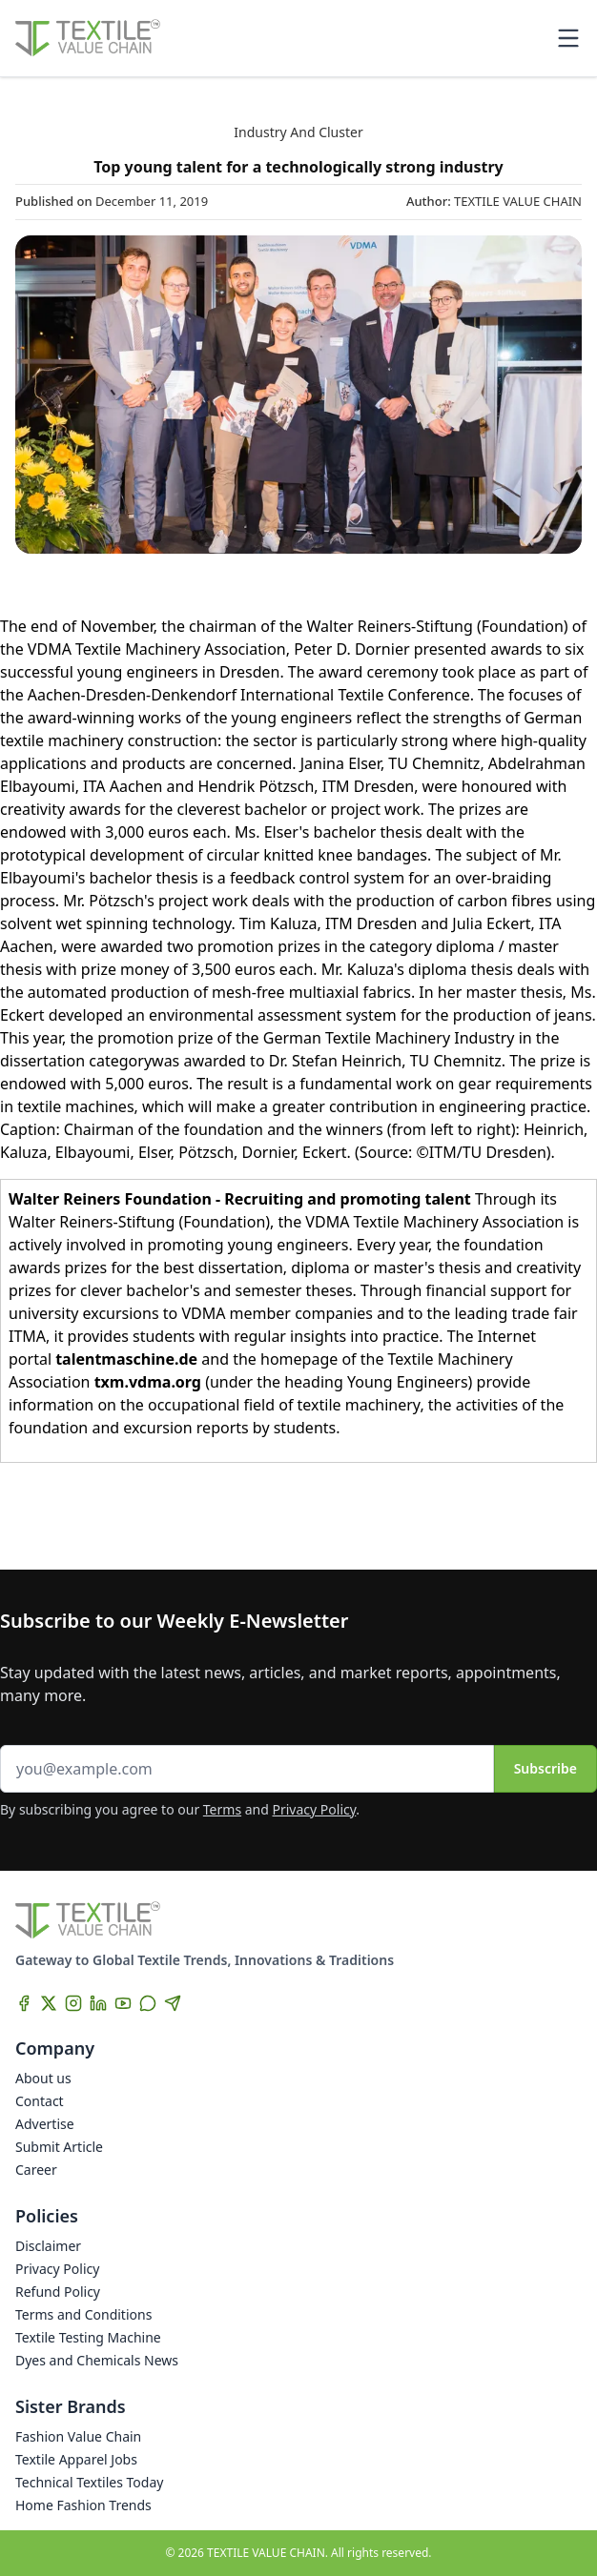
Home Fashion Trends (83, 2505)
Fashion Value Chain (78, 2436)
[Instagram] (73, 2003)
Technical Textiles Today (89, 2482)
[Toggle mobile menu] (568, 38)
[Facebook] (23, 2003)
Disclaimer (48, 2246)
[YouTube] (123, 2003)
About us (43, 2078)
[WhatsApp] (147, 2003)
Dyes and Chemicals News (96, 2360)
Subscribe (545, 1768)
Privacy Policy (315, 1809)
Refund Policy (57, 2291)
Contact (39, 2101)
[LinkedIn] (98, 2003)
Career (36, 2169)
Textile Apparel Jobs (76, 2459)
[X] (48, 2003)
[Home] (87, 38)
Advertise (44, 2124)
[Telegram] (172, 2003)
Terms (222, 1809)
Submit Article (59, 2147)
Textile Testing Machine (88, 2337)
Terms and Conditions (83, 2314)
